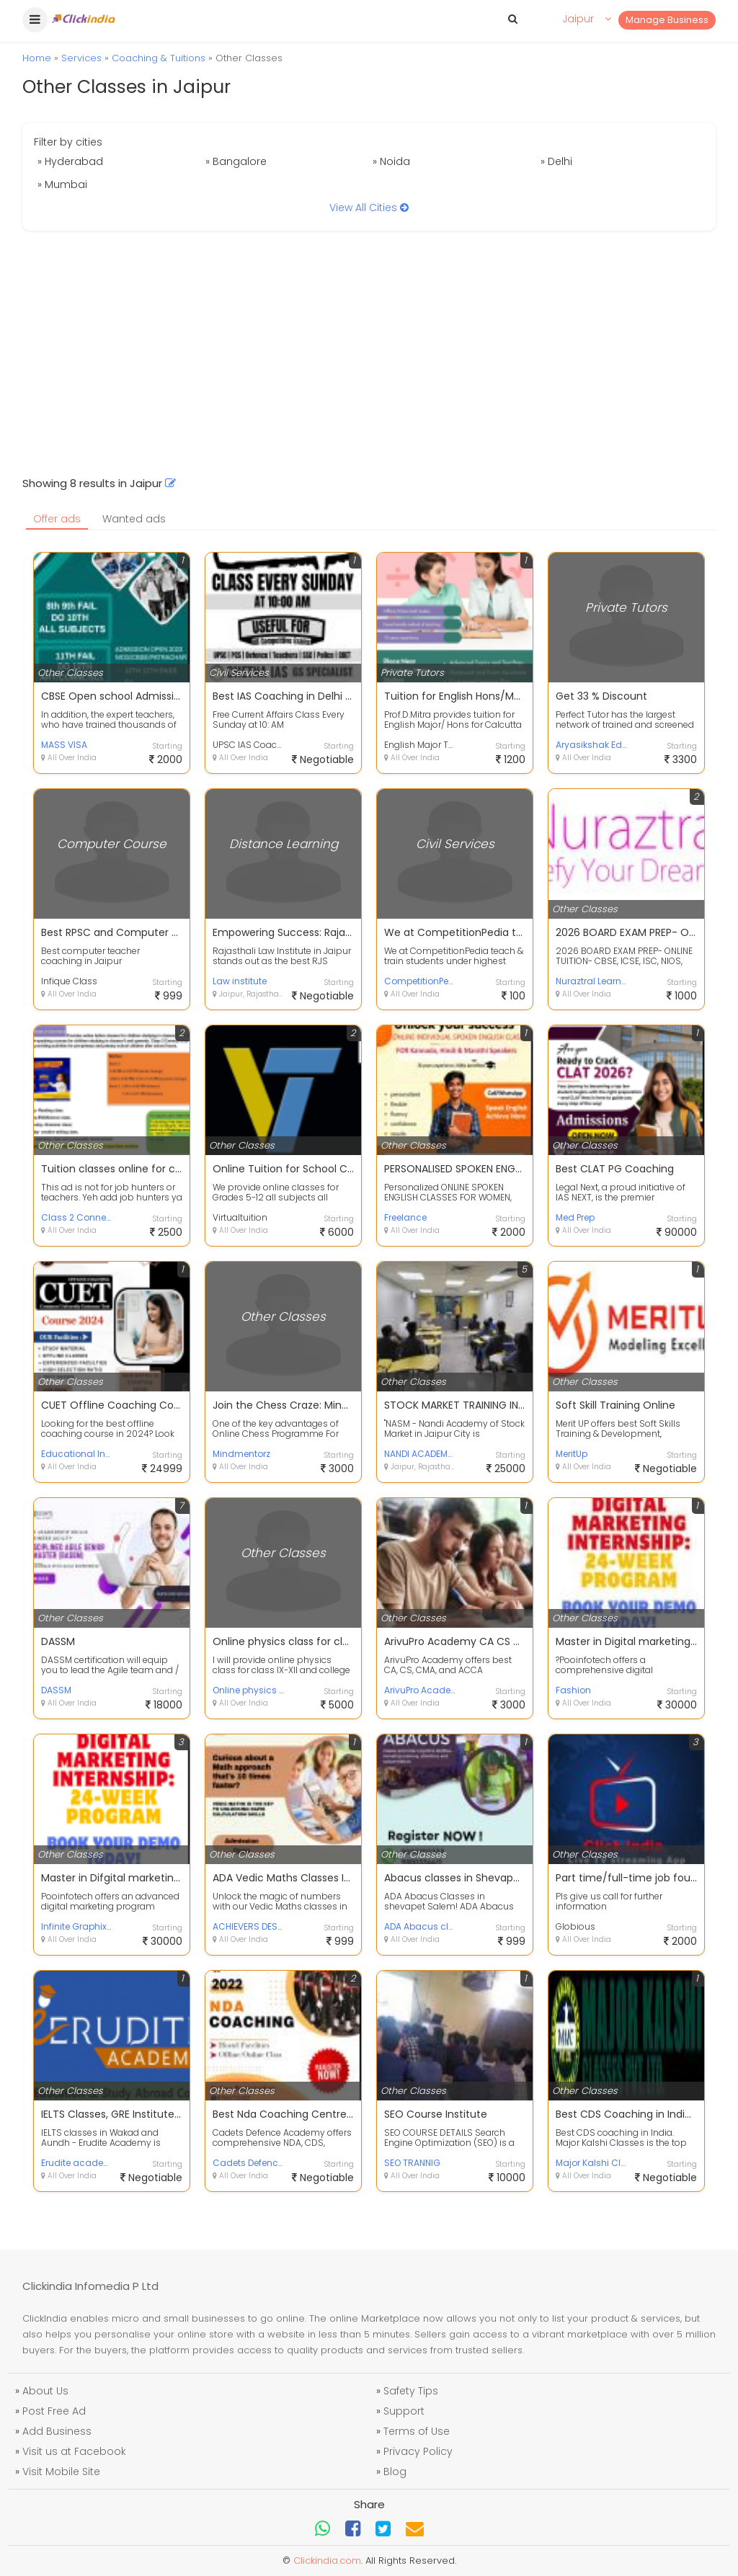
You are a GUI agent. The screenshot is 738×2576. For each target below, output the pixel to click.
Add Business (57, 2431)
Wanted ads (134, 519)
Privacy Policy (418, 2451)
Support (403, 2411)
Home (36, 58)
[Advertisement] (369, 353)
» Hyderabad (70, 161)
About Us (45, 2391)
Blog (394, 2471)
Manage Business (667, 20)
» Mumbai (62, 184)
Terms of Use (416, 2431)
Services (81, 58)
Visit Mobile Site (61, 2471)
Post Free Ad (54, 2411)
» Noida (391, 161)
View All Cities (369, 207)
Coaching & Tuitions (158, 58)
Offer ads (57, 519)
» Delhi (556, 161)
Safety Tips (410, 2391)
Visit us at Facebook (74, 2451)
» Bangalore (236, 161)
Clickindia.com (327, 2560)
